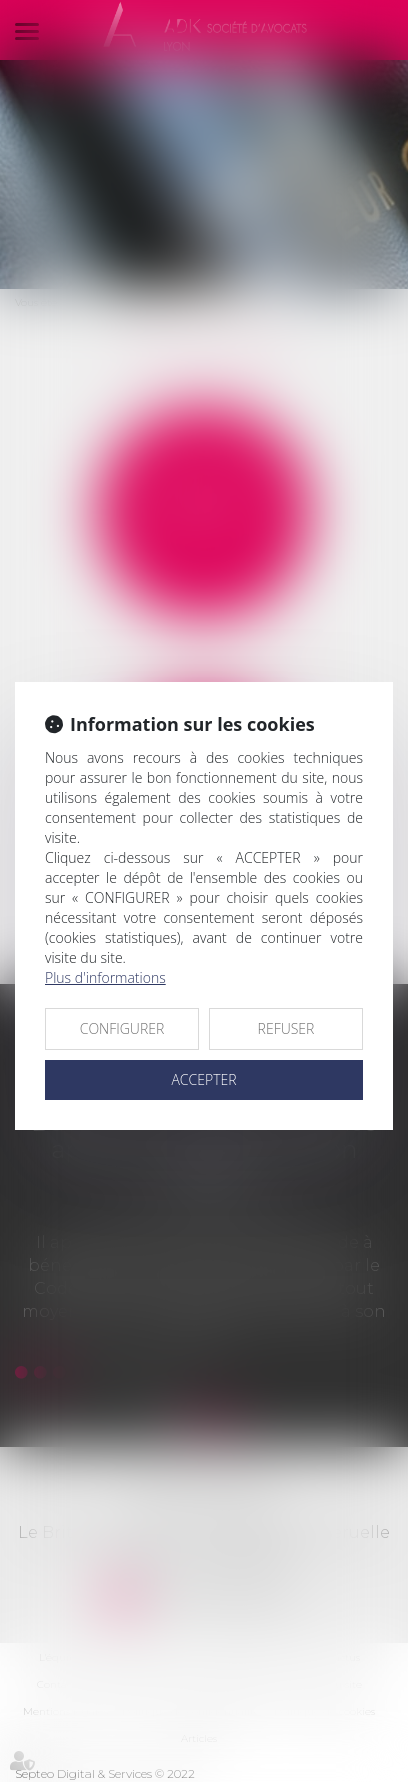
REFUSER (286, 1028)
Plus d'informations (105, 977)
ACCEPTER (203, 1079)
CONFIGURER (122, 1028)
